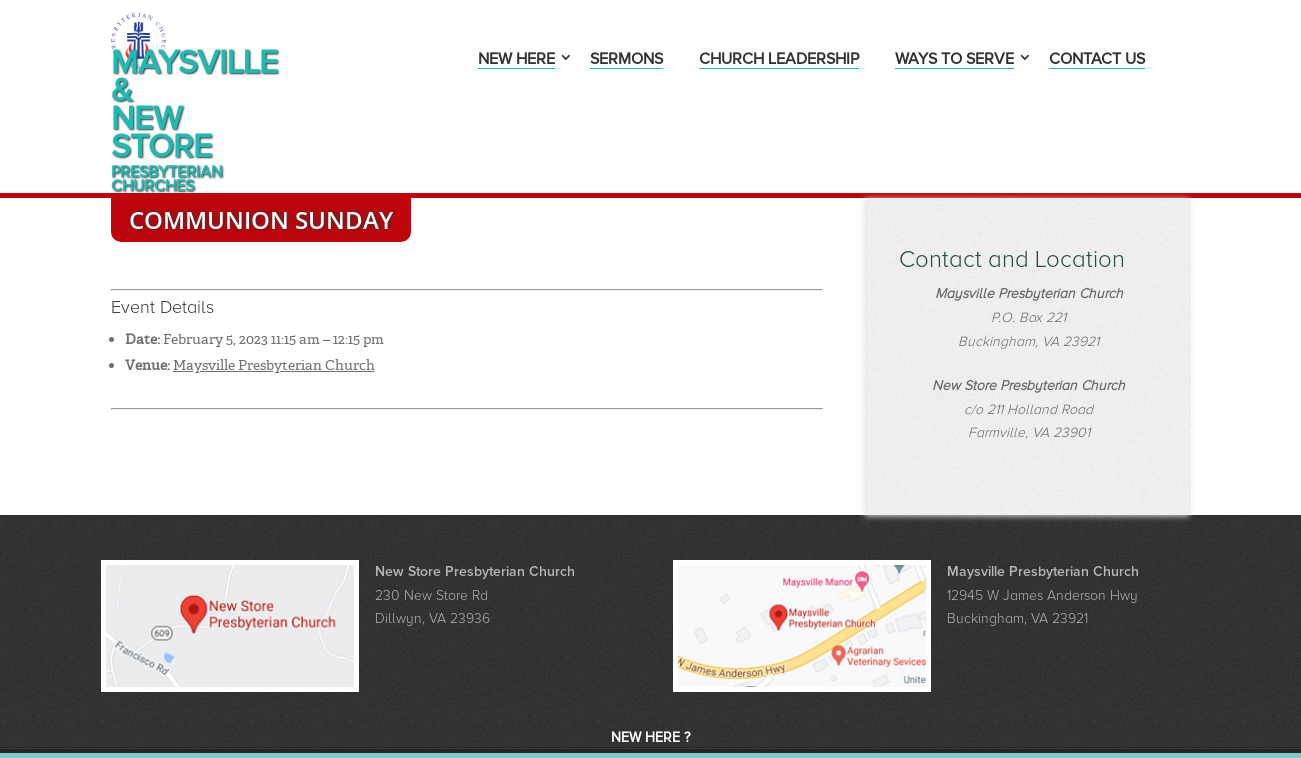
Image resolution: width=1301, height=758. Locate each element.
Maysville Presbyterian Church (274, 295)
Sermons (626, 60)
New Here (516, 60)
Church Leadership (779, 60)
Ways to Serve (954, 60)
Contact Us (1097, 60)
